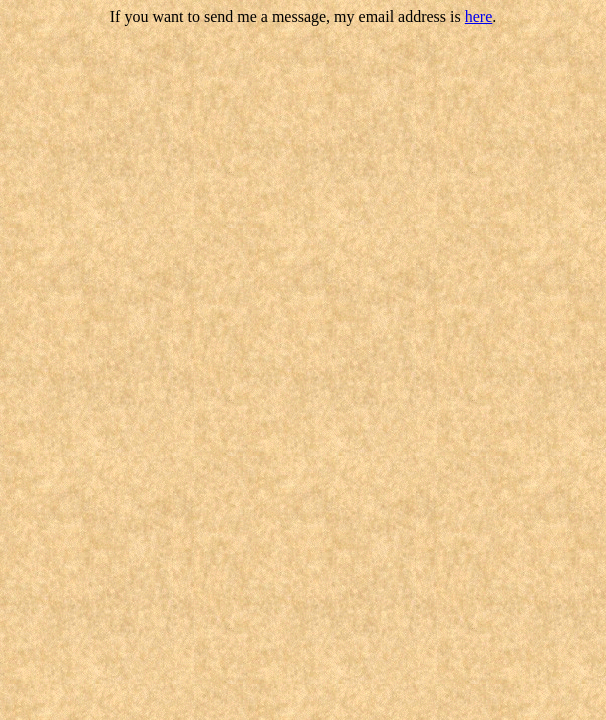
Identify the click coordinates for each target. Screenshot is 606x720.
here (479, 16)
